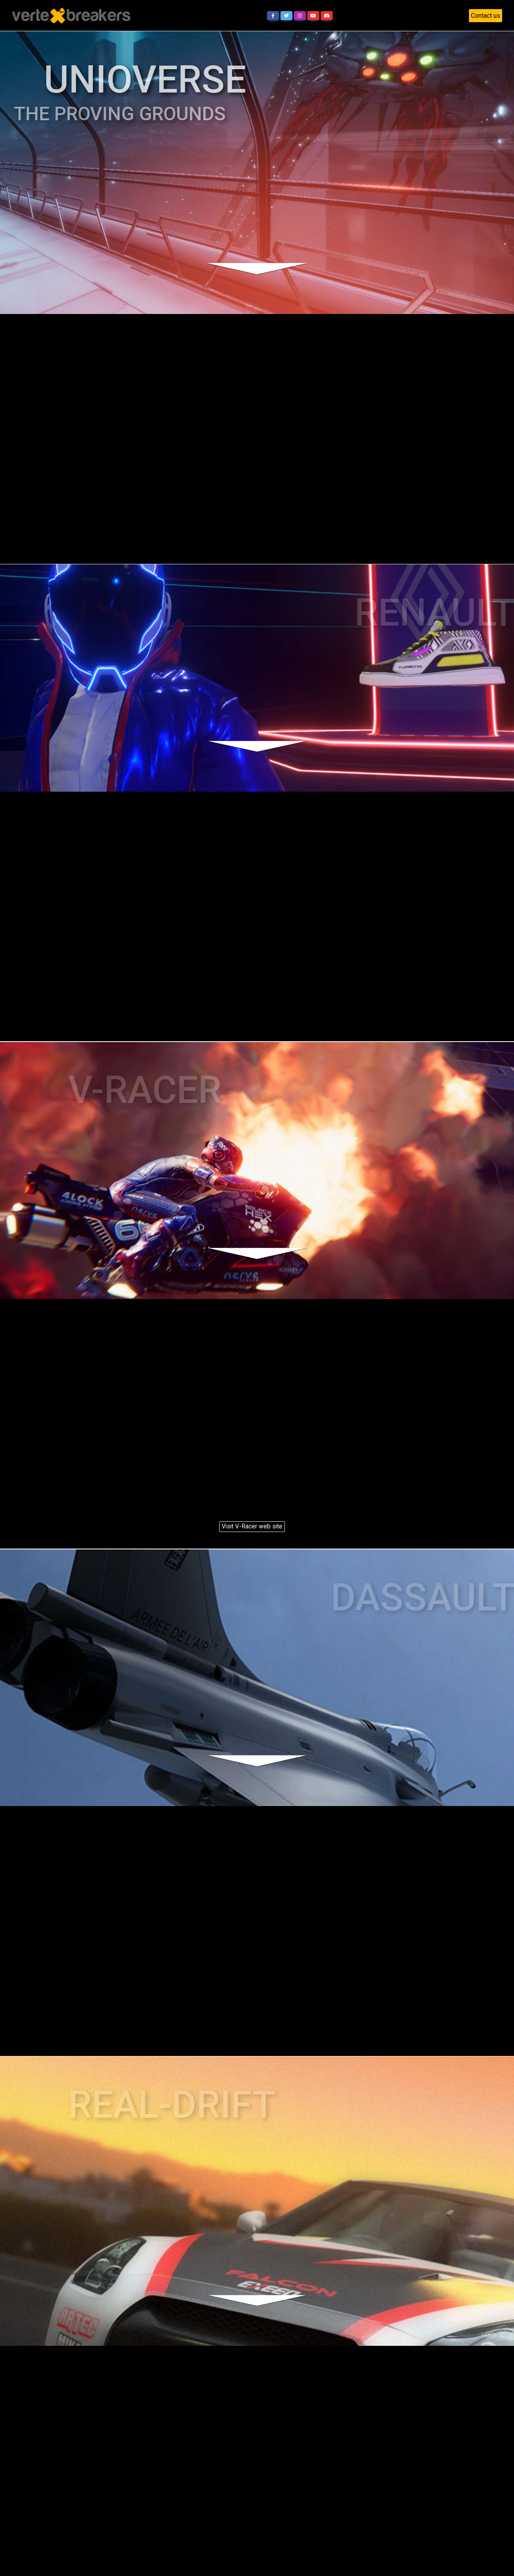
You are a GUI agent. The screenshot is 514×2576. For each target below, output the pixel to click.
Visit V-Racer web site (252, 1526)
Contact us (485, 15)
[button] (273, 15)
